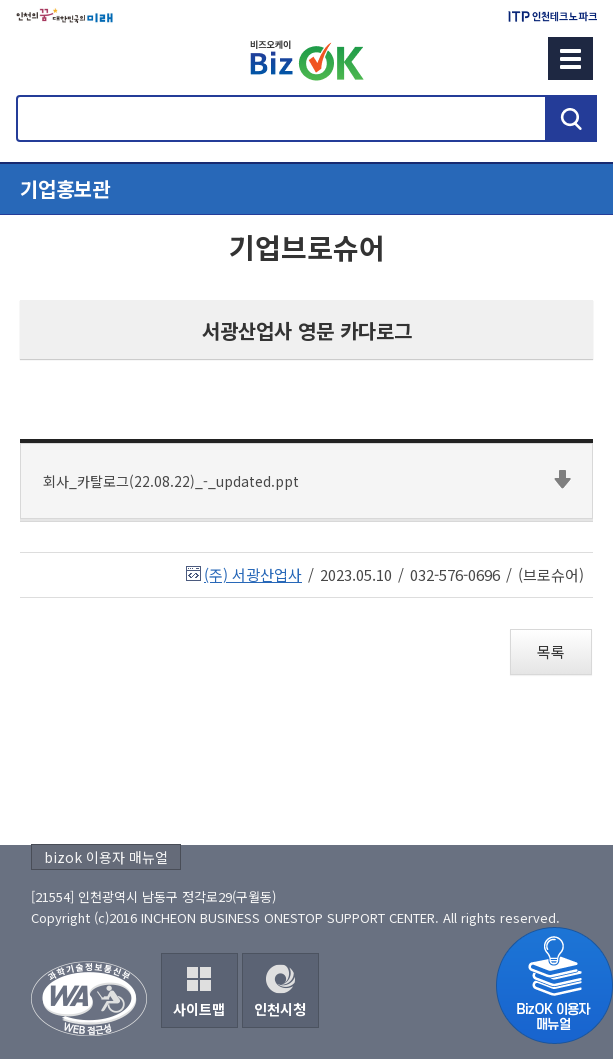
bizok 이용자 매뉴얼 (106, 857)
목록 (551, 651)
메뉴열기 (306, 189)
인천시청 (280, 1009)
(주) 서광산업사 (253, 574)
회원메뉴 (41, 58)
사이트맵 (199, 1009)
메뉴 (570, 58)
